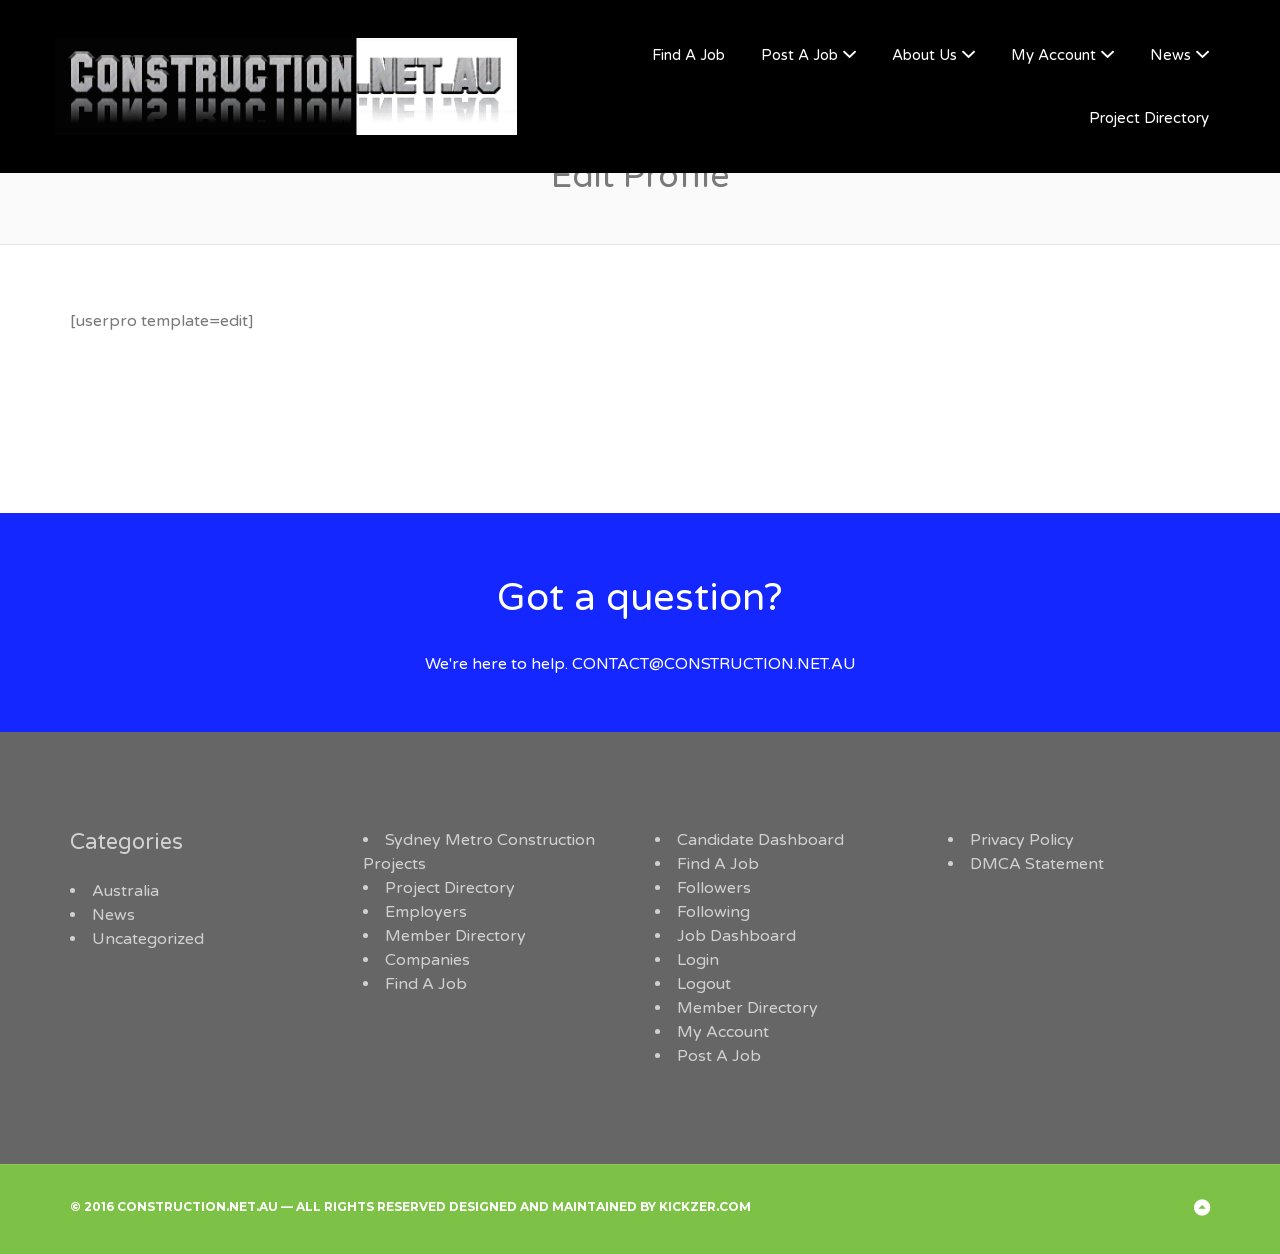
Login (698, 960)
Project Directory (1149, 118)
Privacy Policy (1022, 840)
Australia (125, 891)
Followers (714, 888)
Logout (704, 984)
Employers (426, 912)
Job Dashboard (736, 936)
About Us (924, 55)
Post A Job (799, 55)
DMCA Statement (1037, 864)
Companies (427, 960)
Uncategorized (148, 939)
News (1170, 55)
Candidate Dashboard (760, 840)
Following (713, 912)
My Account (1053, 55)
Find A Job (688, 55)
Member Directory (455, 936)
